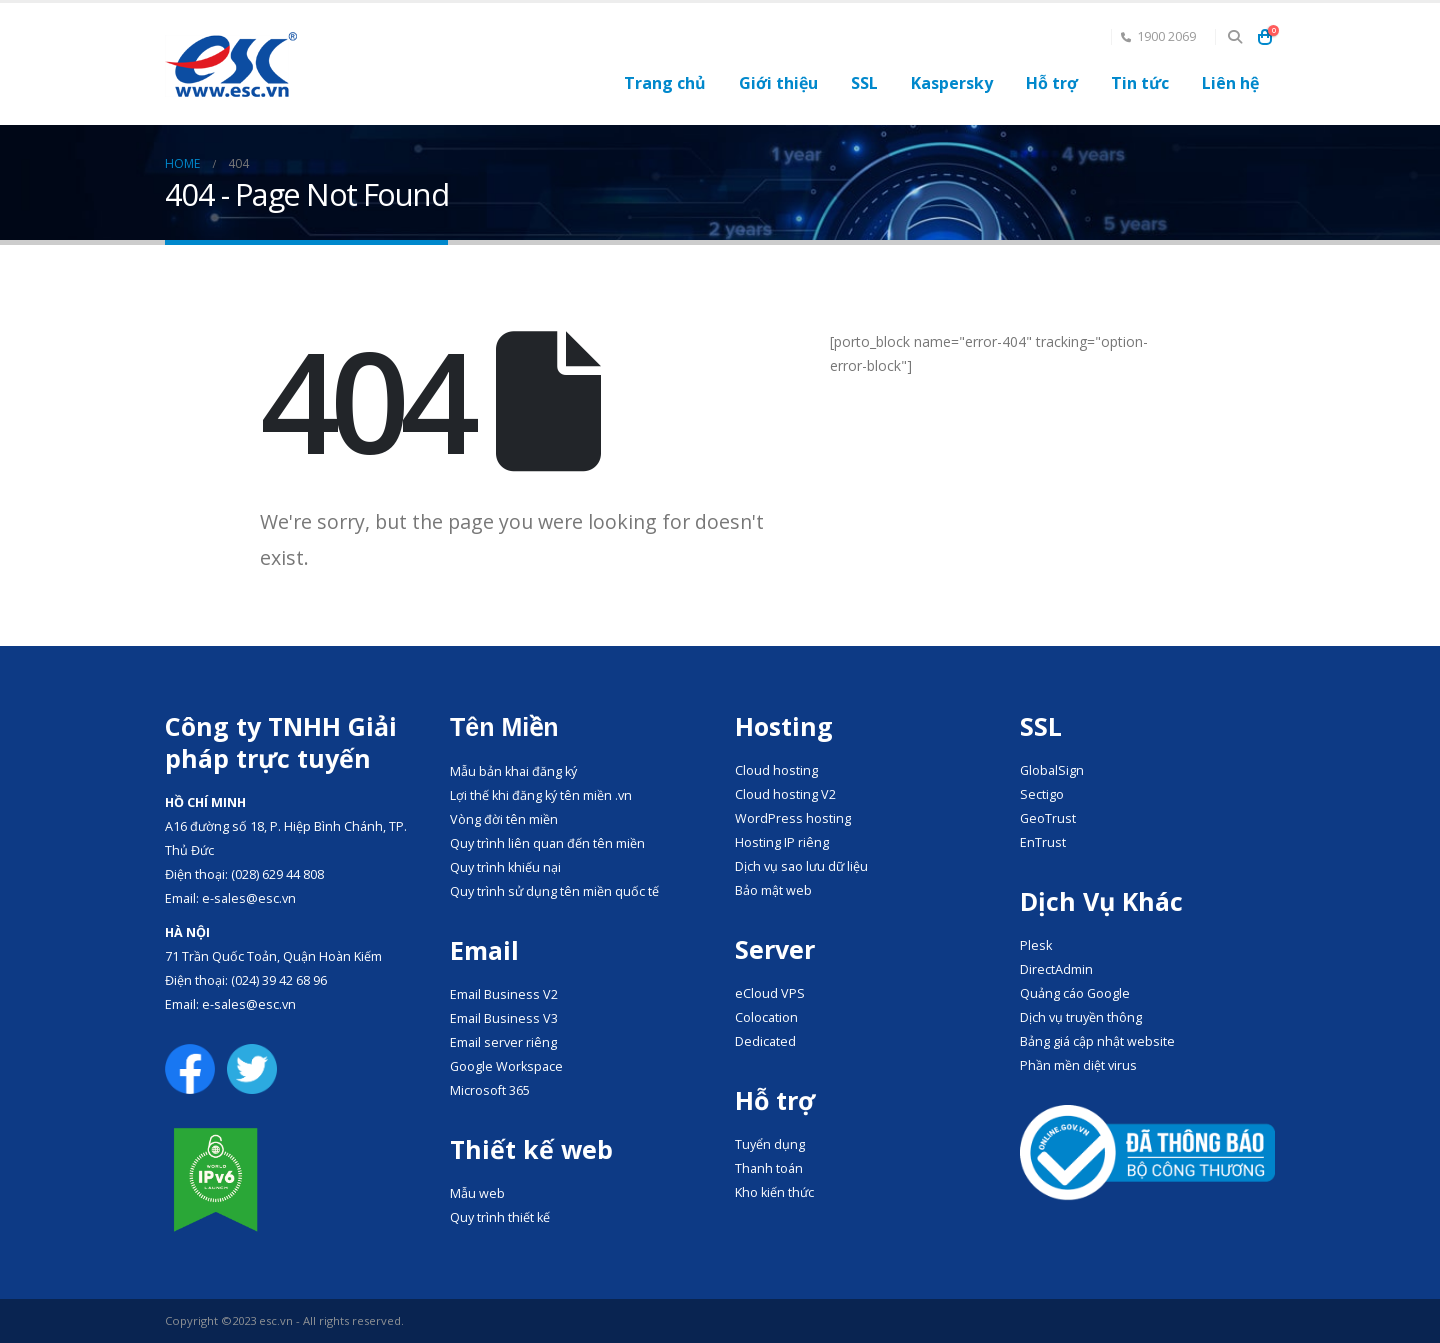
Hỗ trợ (1052, 83)
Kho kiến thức (774, 1192)
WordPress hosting (793, 818)
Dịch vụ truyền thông (1081, 1017)
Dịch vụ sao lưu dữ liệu (801, 866)
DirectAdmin (1056, 969)
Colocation (766, 1017)
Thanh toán (769, 1168)
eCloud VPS (770, 993)
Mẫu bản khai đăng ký (513, 771)
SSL (864, 83)
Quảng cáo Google (1075, 993)
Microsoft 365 (490, 1090)
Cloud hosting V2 (785, 794)
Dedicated (765, 1041)
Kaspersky (952, 83)
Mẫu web (477, 1193)
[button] (1234, 37)
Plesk (1036, 945)
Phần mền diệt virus (1078, 1065)
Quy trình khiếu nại (505, 867)
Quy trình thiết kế (500, 1217)
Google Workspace (506, 1066)
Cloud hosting (776, 770)
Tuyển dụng (770, 1144)
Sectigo (1042, 794)
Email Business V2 (504, 994)
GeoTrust (1048, 818)
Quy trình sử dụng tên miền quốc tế (554, 891)
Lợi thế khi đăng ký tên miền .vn (541, 795)
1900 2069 (1158, 36)
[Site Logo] (231, 64)
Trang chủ (665, 83)
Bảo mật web (773, 890)
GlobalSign (1052, 770)
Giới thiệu (778, 83)
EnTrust (1043, 842)
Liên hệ (1230, 83)
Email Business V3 (504, 1018)
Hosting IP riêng (782, 842)
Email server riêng (503, 1042)
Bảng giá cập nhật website (1097, 1041)
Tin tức (1140, 83)
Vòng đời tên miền (504, 819)
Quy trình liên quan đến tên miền (547, 843)
